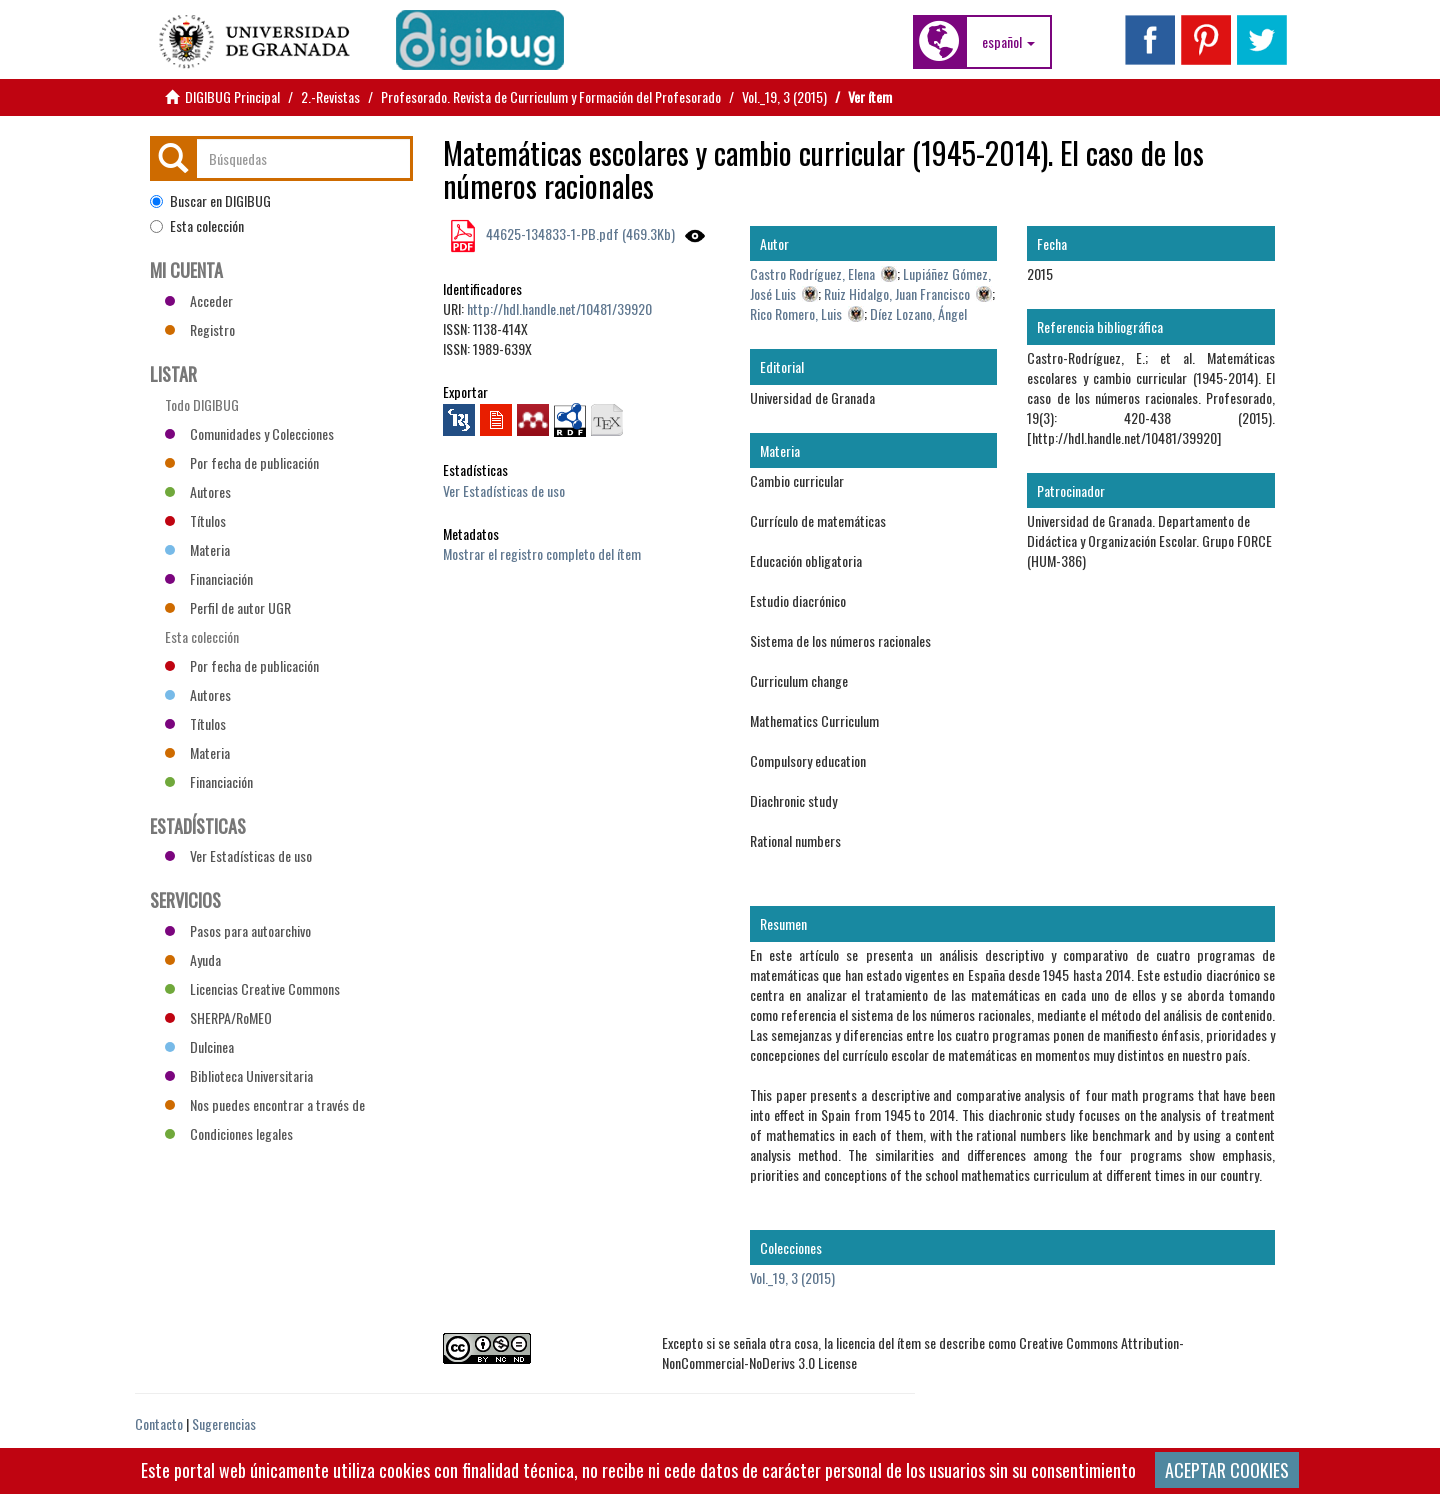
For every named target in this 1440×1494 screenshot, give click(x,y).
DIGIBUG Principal (232, 96)
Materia (197, 549)
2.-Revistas (330, 96)
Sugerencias (224, 1423)
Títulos (195, 520)
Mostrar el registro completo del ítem (542, 553)
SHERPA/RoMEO (218, 1017)
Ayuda (193, 959)
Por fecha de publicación (242, 462)
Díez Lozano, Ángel (918, 313)
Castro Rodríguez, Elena (812, 273)
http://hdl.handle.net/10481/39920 (559, 308)
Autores (198, 491)
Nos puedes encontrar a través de (265, 1104)
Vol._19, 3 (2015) (784, 96)
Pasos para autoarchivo (238, 930)
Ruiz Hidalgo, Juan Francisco (897, 293)
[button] (1008, 42)
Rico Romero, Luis (796, 313)
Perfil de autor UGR (228, 607)
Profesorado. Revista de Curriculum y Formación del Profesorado (551, 96)
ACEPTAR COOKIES (1227, 1470)
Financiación (209, 578)
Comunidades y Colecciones (249, 433)
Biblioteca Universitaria (239, 1075)
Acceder (199, 300)
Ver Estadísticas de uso (504, 490)
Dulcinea (199, 1046)
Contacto (159, 1423)
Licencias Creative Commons (252, 988)
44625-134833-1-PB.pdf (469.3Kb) (579, 233)
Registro (200, 329)
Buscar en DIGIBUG (210, 201)
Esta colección (197, 226)
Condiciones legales (229, 1133)
